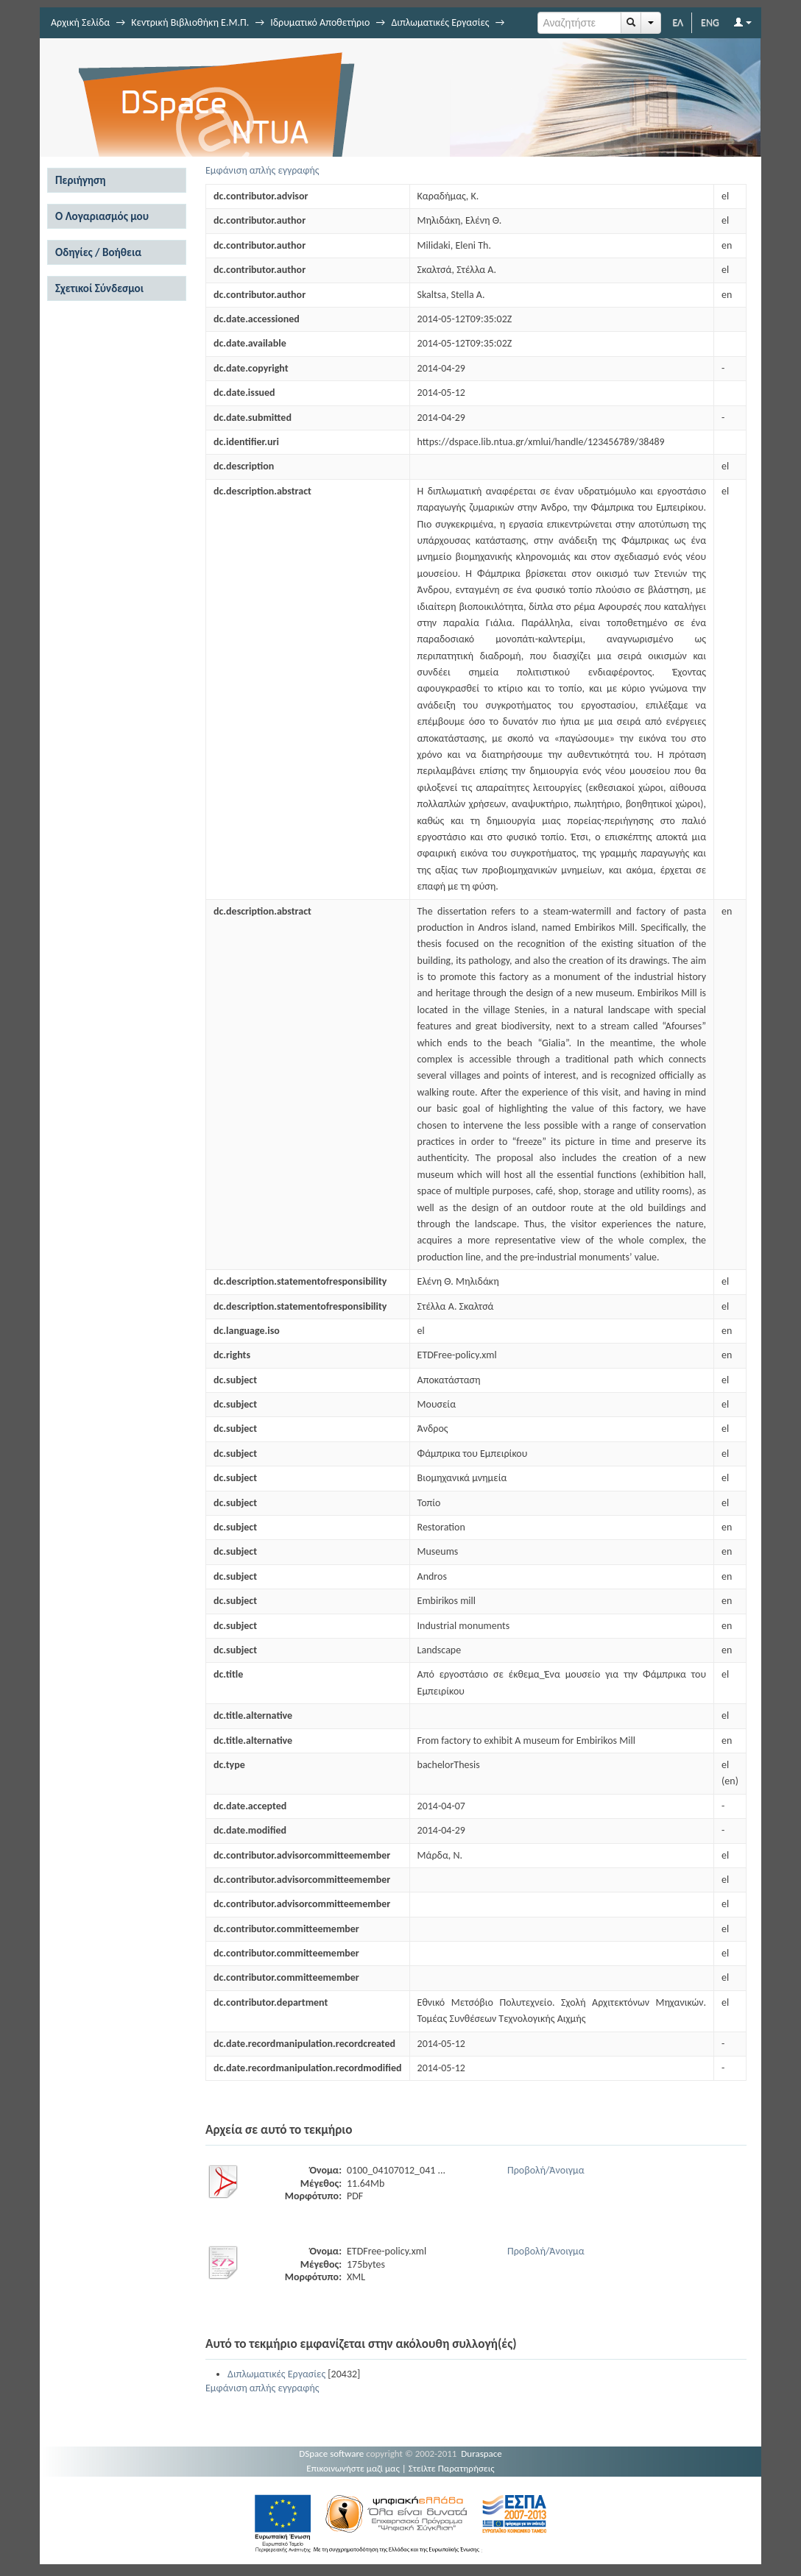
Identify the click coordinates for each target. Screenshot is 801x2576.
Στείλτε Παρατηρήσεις (452, 2468)
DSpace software (331, 2453)
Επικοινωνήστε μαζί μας (353, 2468)
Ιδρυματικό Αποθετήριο (320, 22)
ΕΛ (677, 22)
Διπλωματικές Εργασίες (440, 22)
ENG (710, 22)
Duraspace (481, 2453)
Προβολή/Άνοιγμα (546, 2170)
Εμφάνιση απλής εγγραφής (262, 170)
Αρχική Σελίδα (80, 22)
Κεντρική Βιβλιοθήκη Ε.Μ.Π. (190, 22)
